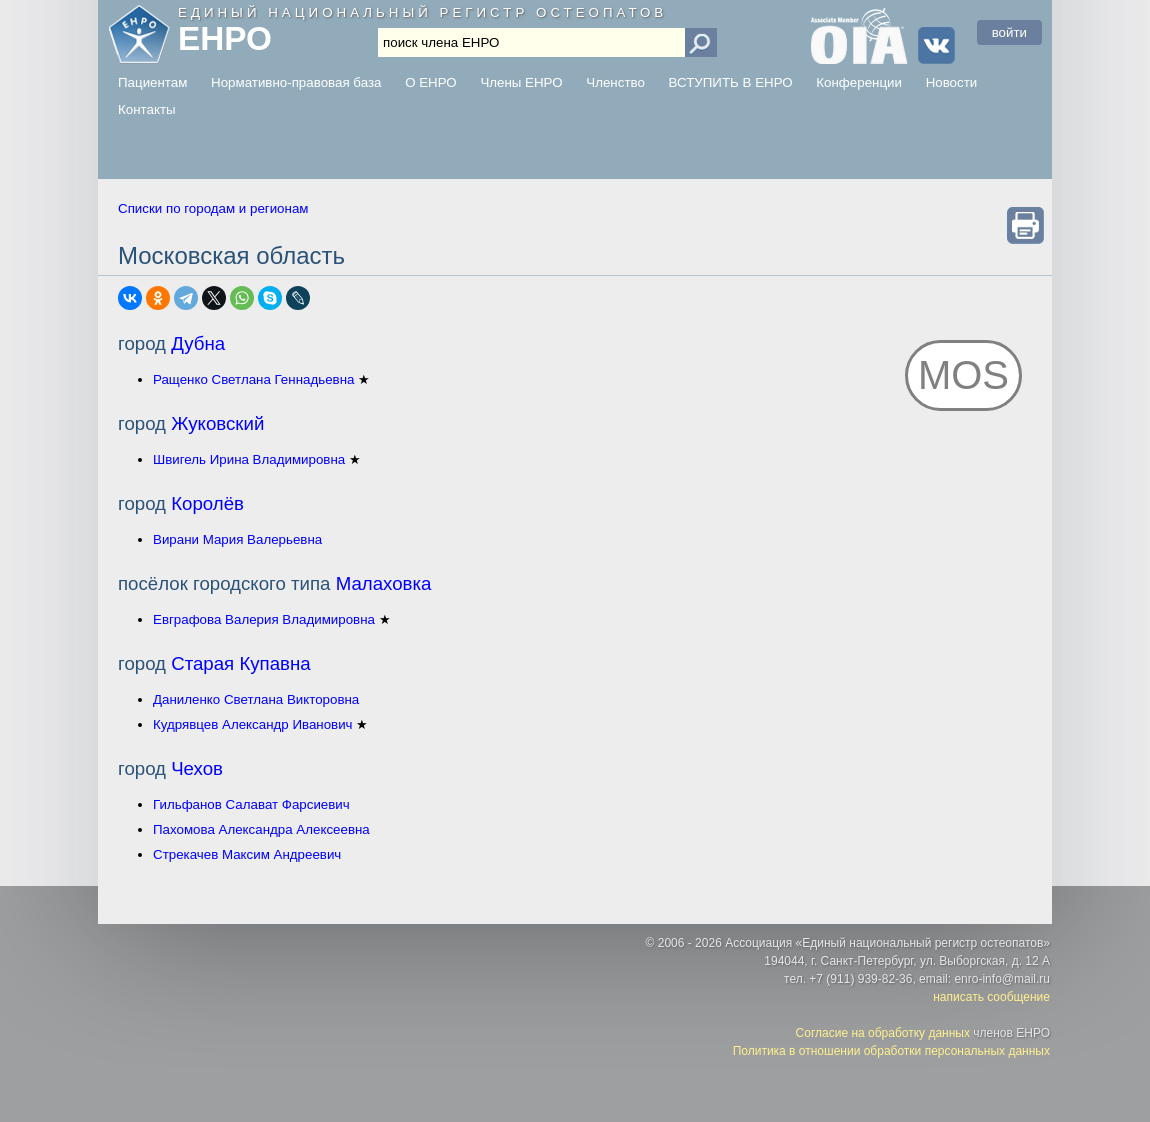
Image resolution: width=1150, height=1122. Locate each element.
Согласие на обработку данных (883, 1033)
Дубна (198, 343)
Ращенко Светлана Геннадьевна (253, 379)
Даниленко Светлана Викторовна (256, 699)
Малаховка (384, 583)
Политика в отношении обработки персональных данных (891, 1051)
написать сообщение (991, 997)
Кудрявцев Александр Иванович (253, 724)
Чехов (197, 768)
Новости (952, 82)
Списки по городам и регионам (213, 208)
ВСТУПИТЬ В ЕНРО (731, 82)
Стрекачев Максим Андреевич (247, 854)
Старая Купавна (241, 663)
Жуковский (217, 423)
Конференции (859, 82)
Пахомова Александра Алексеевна (261, 829)
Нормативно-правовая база (296, 82)
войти (1009, 32)
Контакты (147, 109)
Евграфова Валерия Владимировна (264, 619)
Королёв (207, 503)
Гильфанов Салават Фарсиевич (251, 804)
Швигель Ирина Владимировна (249, 459)
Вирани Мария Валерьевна (237, 539)
